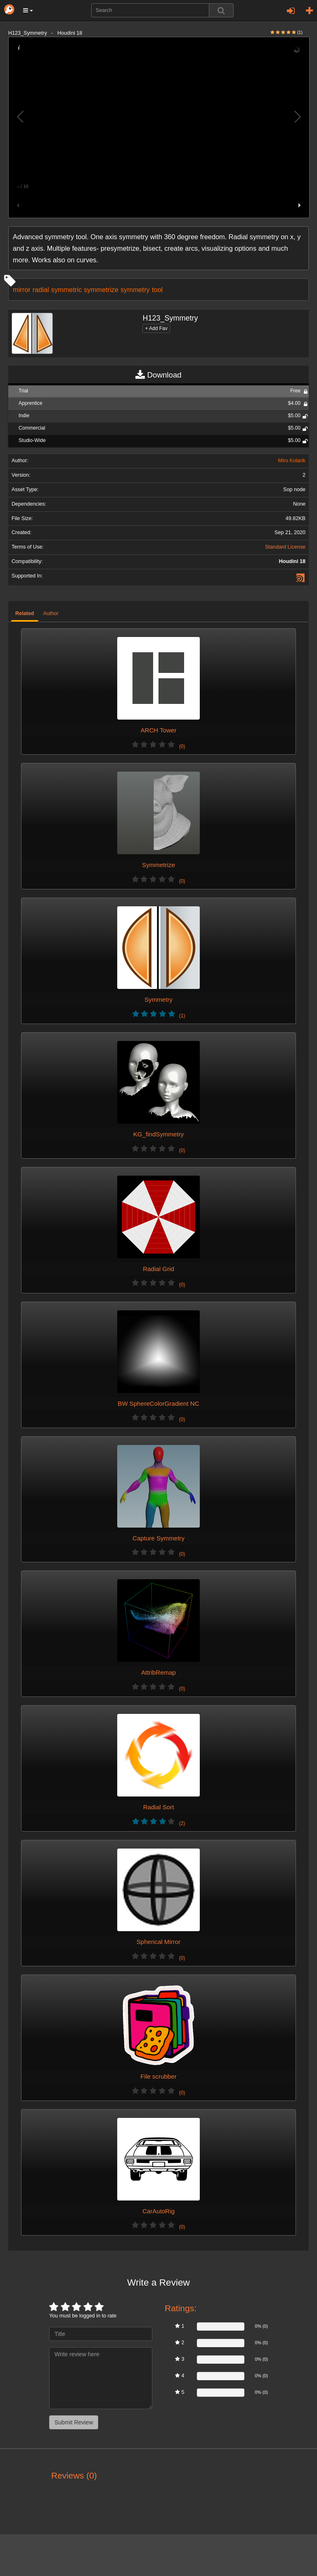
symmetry (135, 289)
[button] (28, 10)
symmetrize (101, 289)
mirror (22, 289)
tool (157, 289)
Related (24, 613)
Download (158, 375)
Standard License (285, 547)
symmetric (66, 289)
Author (51, 613)
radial (41, 289)
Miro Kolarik (291, 460)
